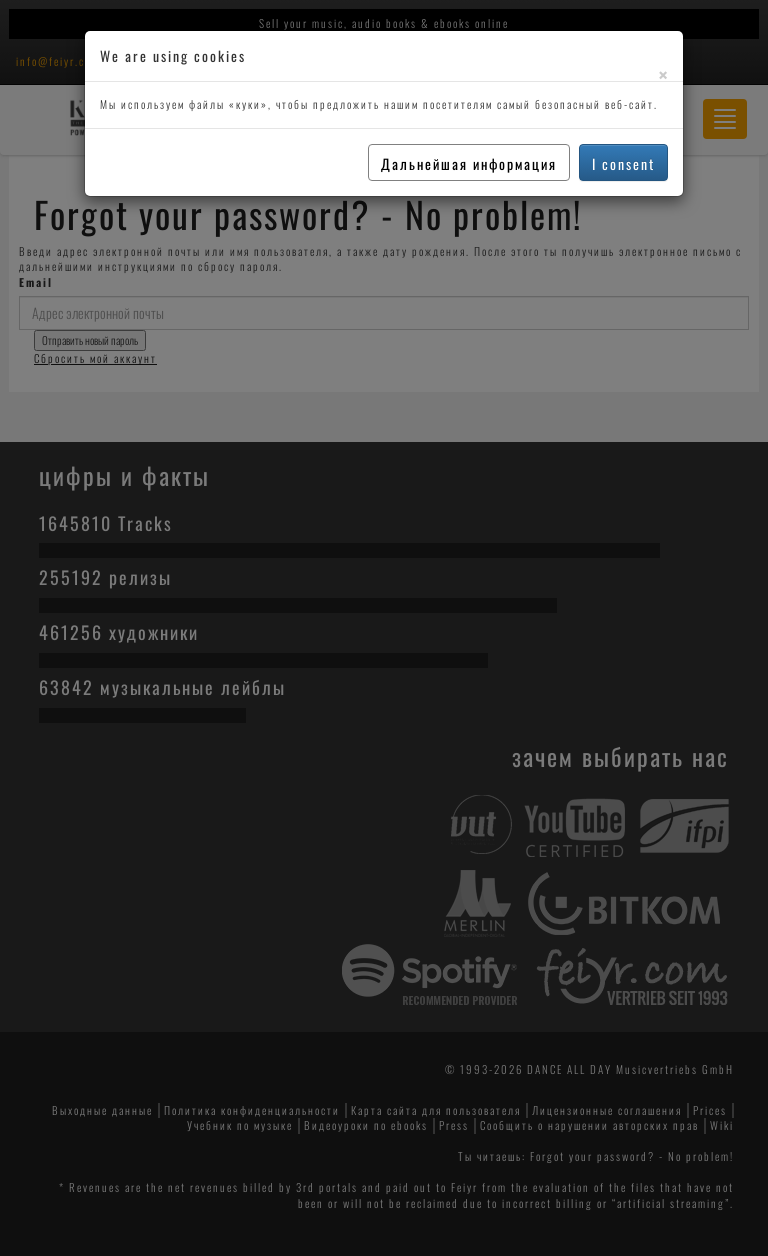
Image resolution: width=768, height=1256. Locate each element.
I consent (623, 163)
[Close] (663, 74)
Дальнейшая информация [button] (469, 163)
